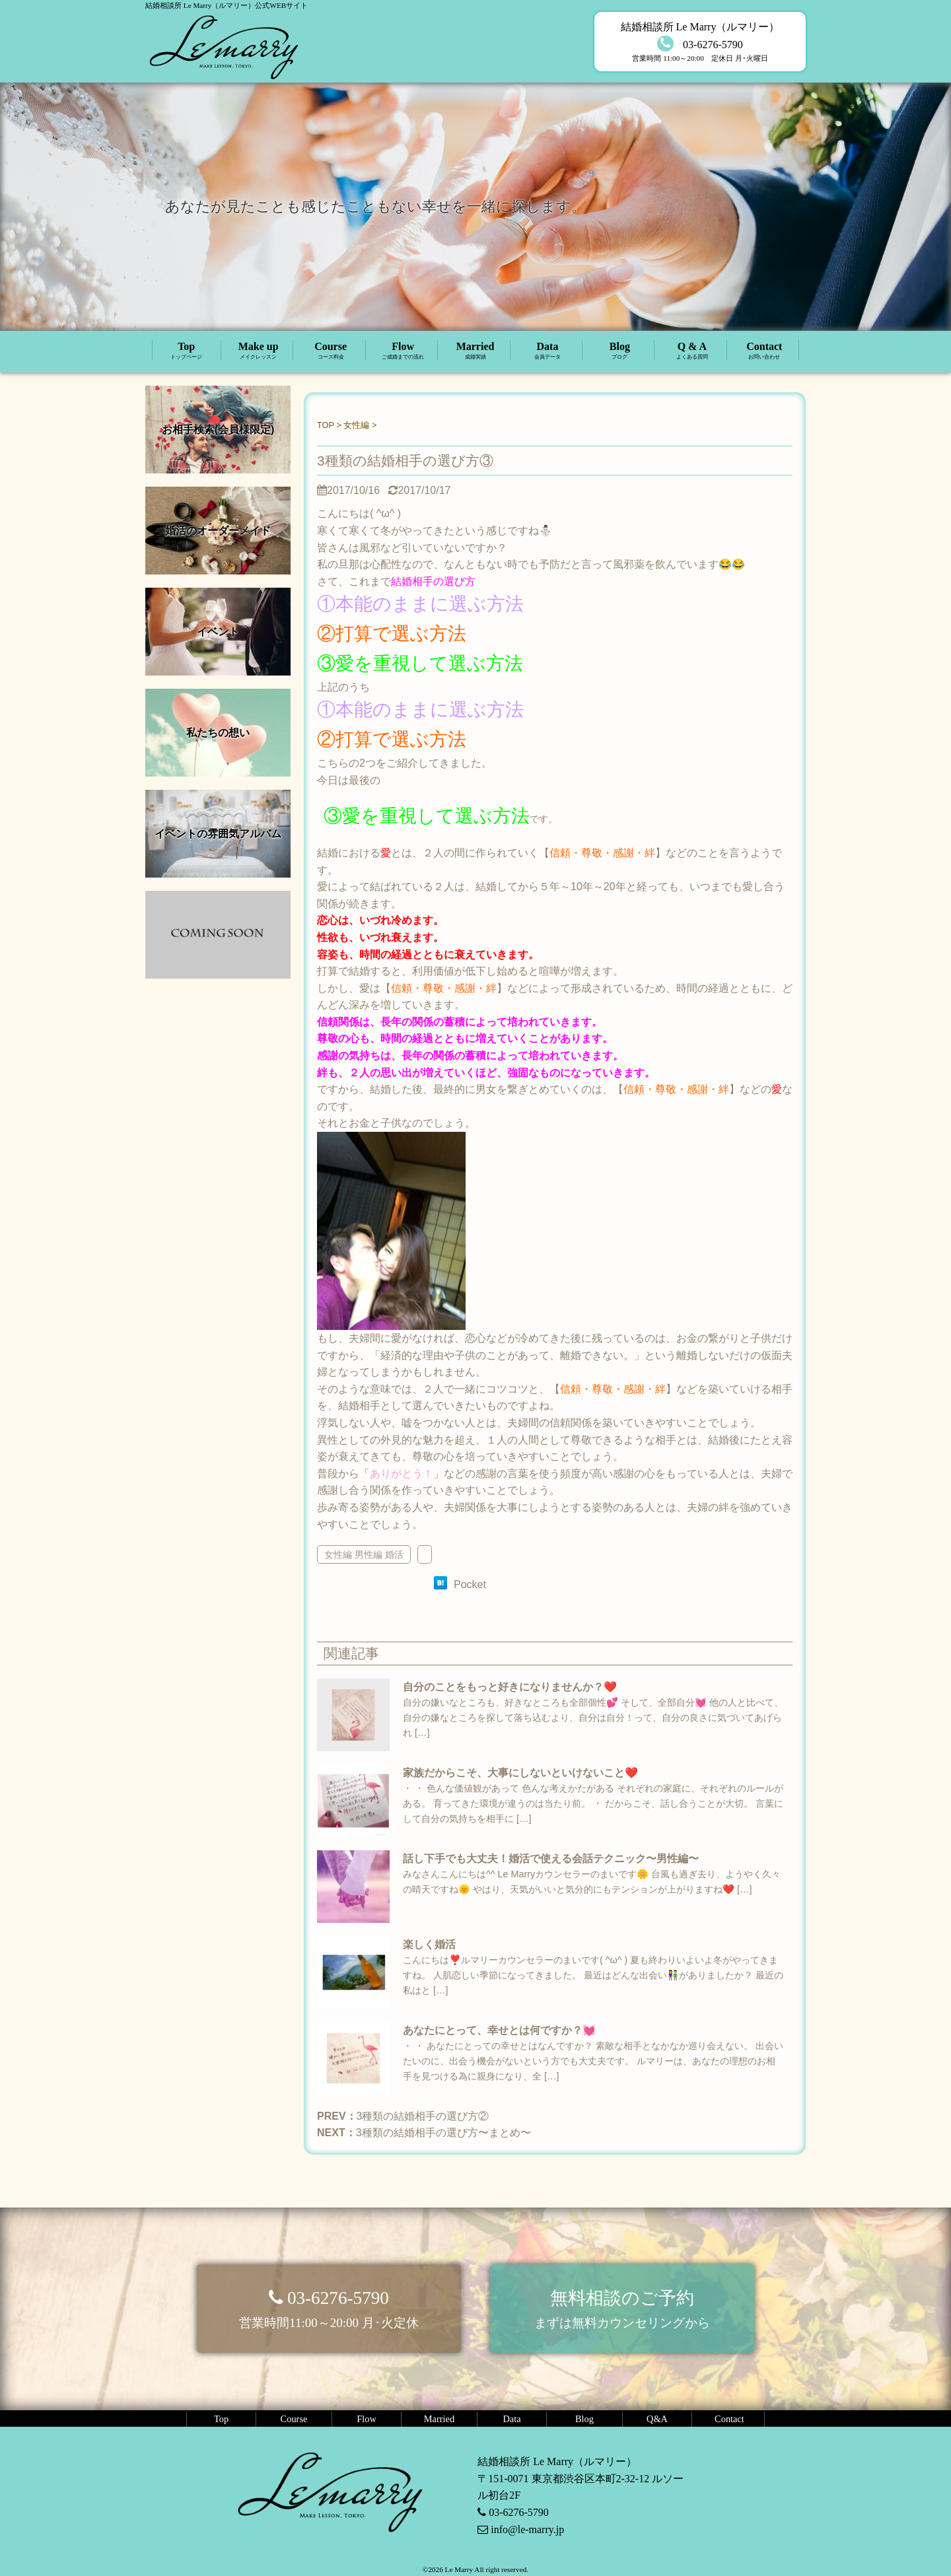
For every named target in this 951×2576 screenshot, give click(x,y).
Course (331, 351)
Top (187, 351)
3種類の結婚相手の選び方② (423, 2116)
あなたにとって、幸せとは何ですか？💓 (499, 2030)
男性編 (368, 1554)
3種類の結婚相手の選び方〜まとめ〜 (443, 2132)
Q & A (692, 351)
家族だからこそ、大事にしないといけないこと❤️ (520, 1772)
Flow (403, 351)
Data (547, 351)
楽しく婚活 (429, 1944)
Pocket (470, 1584)
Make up (258, 351)
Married (475, 351)
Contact (764, 351)
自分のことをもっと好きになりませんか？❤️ (510, 1686)
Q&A (657, 2419)
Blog (619, 351)
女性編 (338, 1554)
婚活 (394, 1554)
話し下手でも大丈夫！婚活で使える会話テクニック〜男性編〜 (551, 1858)
